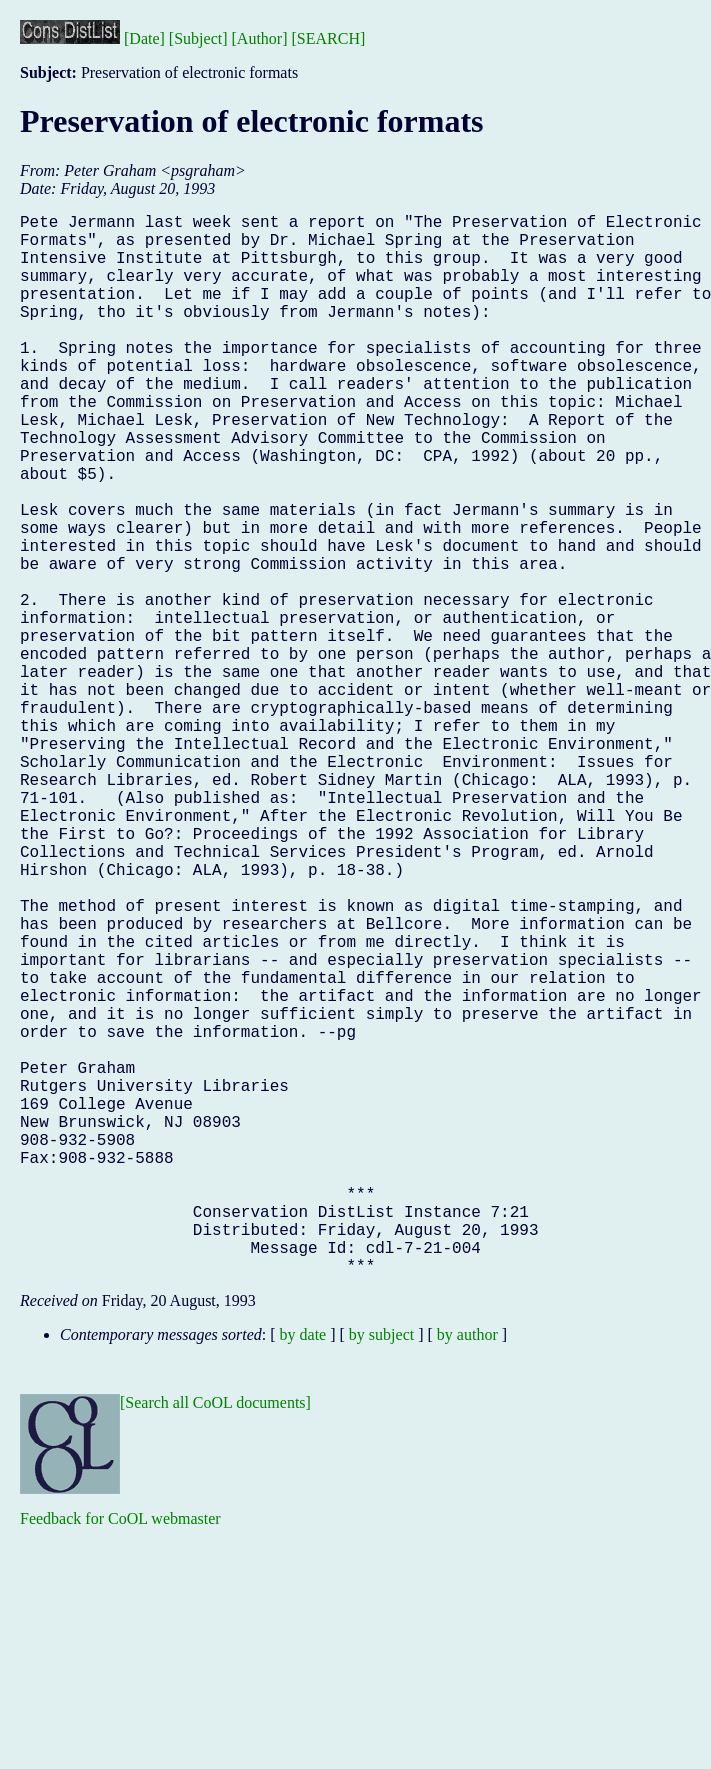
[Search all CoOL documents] (215, 1638)
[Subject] (198, 38)
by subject (381, 1570)
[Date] (144, 38)
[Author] (260, 38)
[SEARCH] (329, 38)
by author (467, 1570)
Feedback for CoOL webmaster (120, 1754)
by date (303, 1570)
